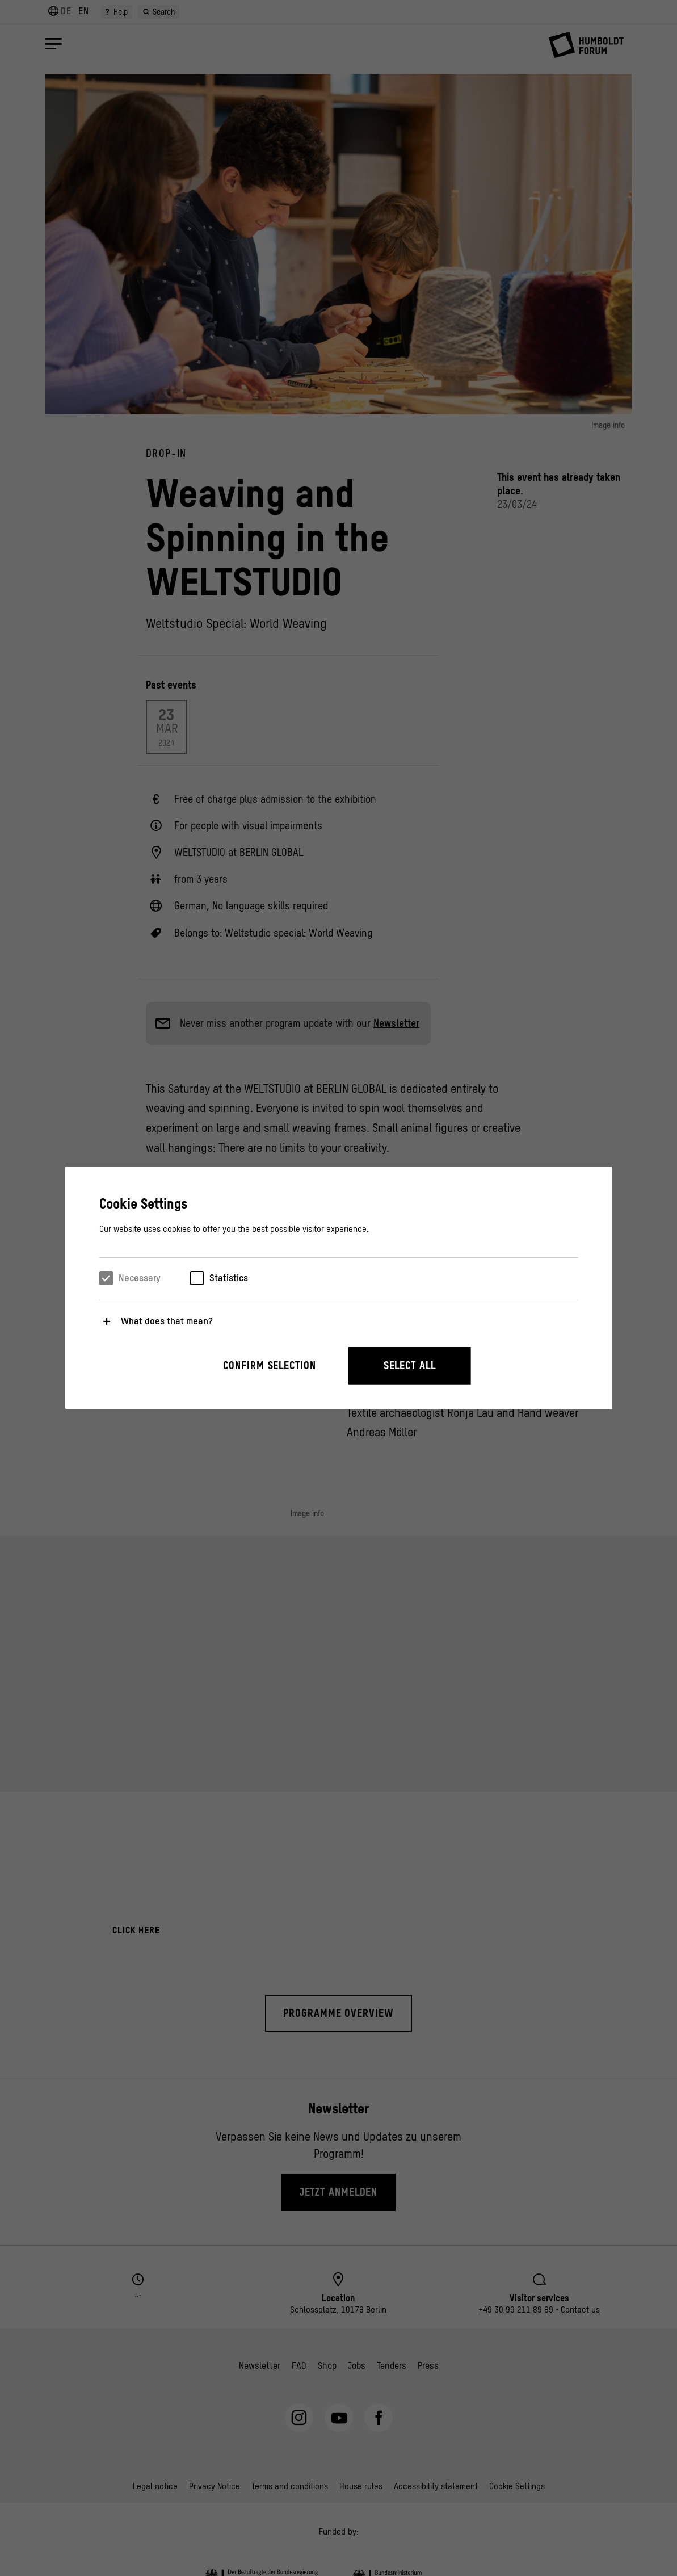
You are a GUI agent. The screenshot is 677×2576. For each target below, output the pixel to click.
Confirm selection (269, 1365)
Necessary (140, 1277)
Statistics (228, 1277)
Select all (410, 1365)
